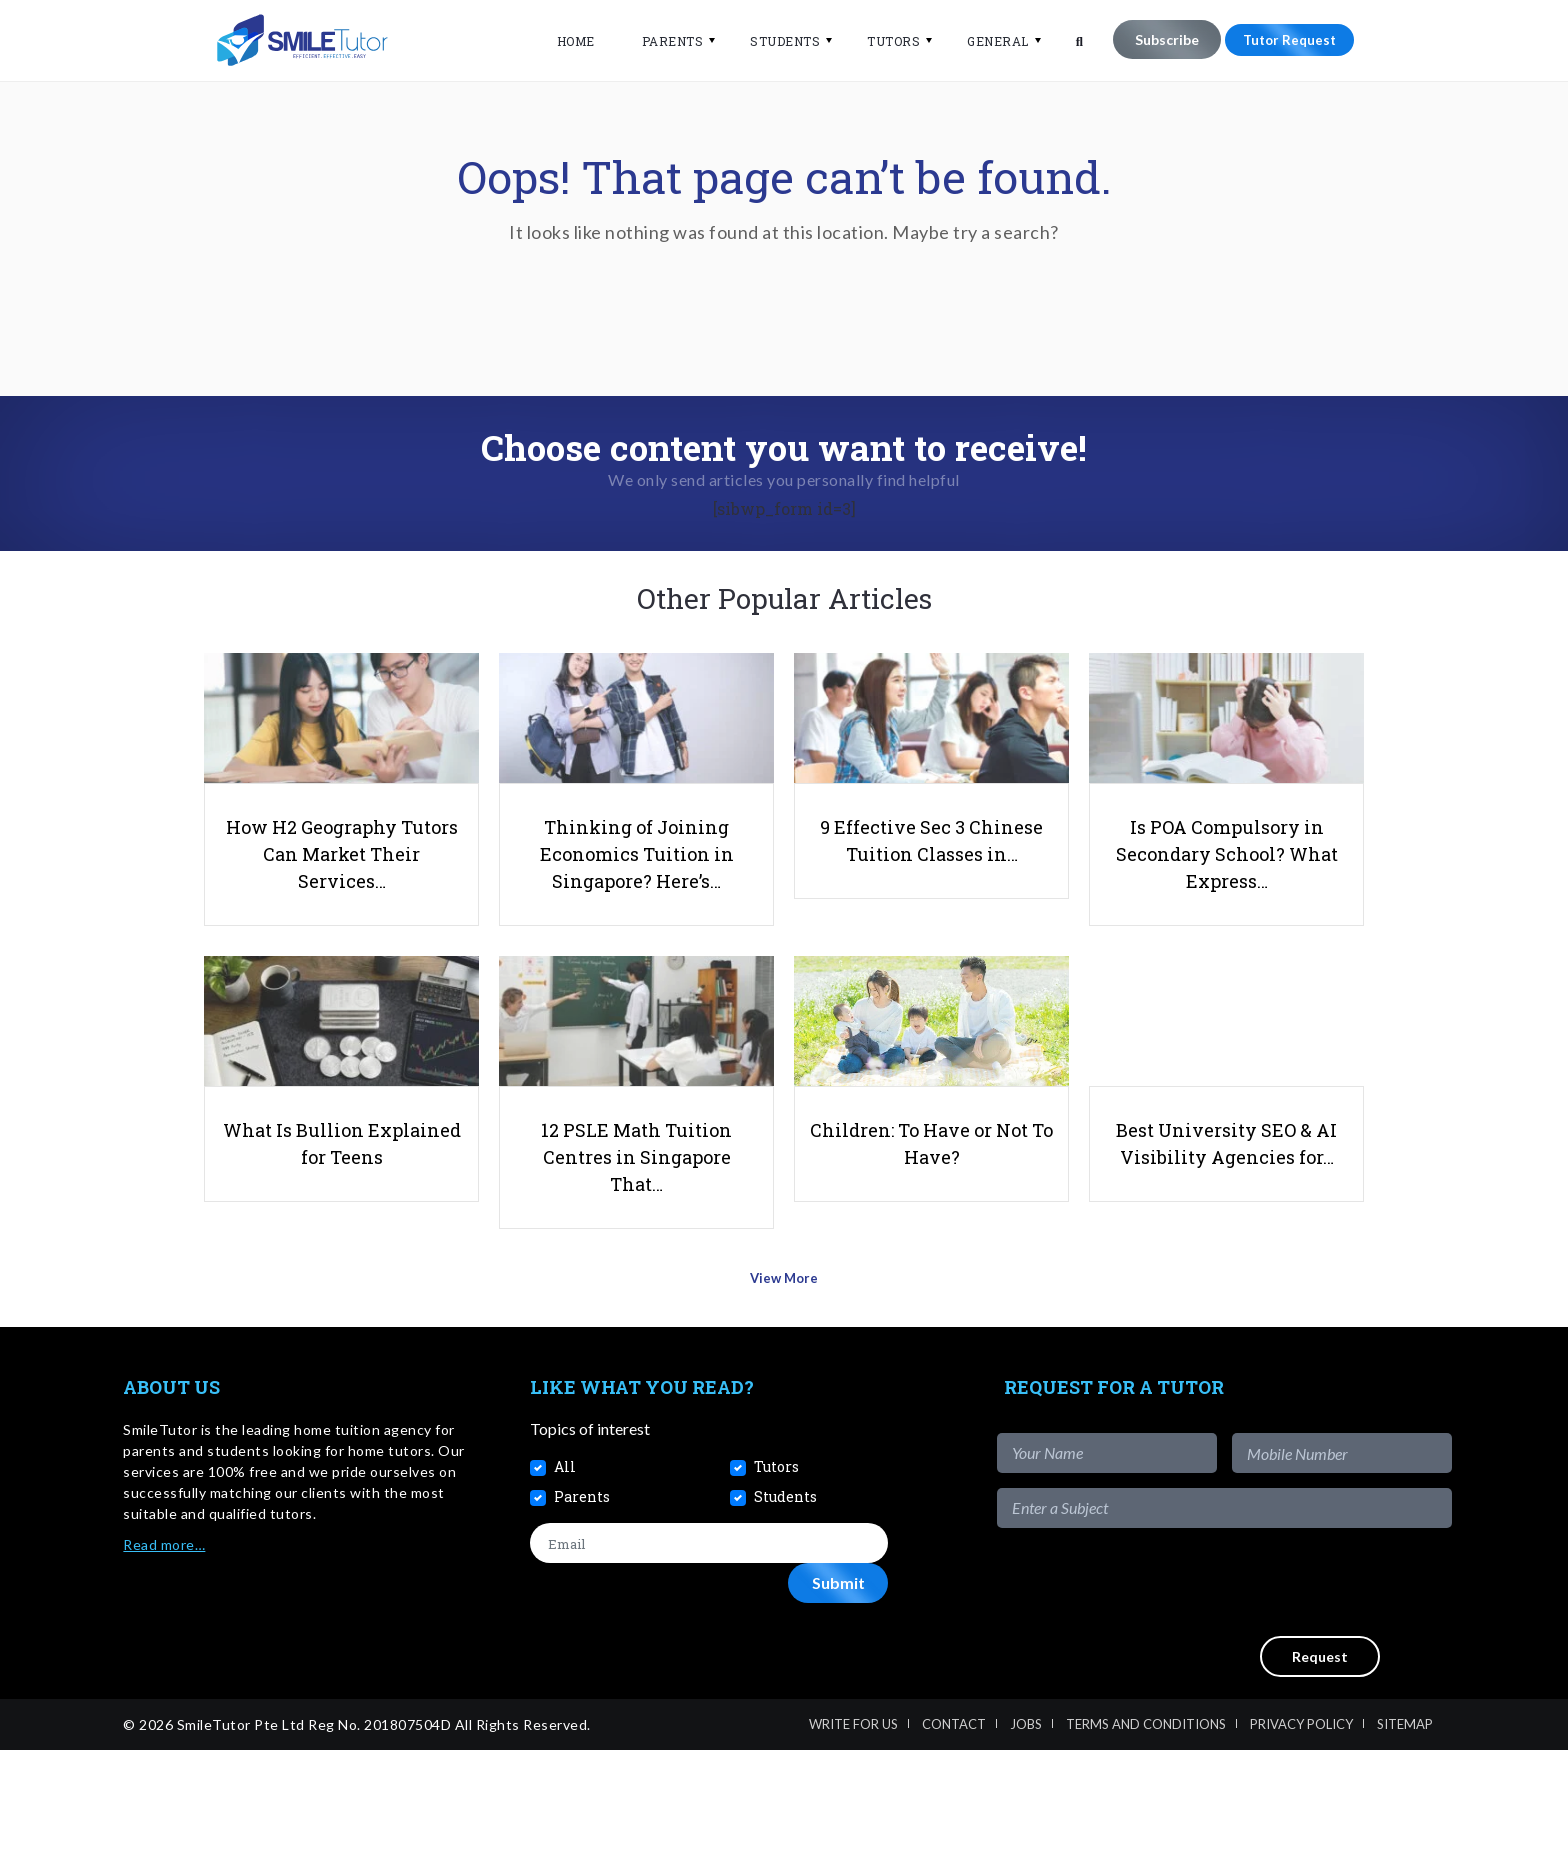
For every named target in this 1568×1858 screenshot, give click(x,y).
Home (563, 41)
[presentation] (1300, 1690)
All (565, 1574)
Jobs (1026, 1832)
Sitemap (1405, 1832)
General (985, 41)
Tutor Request (1283, 39)
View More (784, 1392)
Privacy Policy (1301, 1832)
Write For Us (853, 1832)
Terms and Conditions (1146, 1832)
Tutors (880, 41)
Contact (954, 1832)
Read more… (164, 1652)
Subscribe (1154, 39)
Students (772, 41)
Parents (660, 41)
